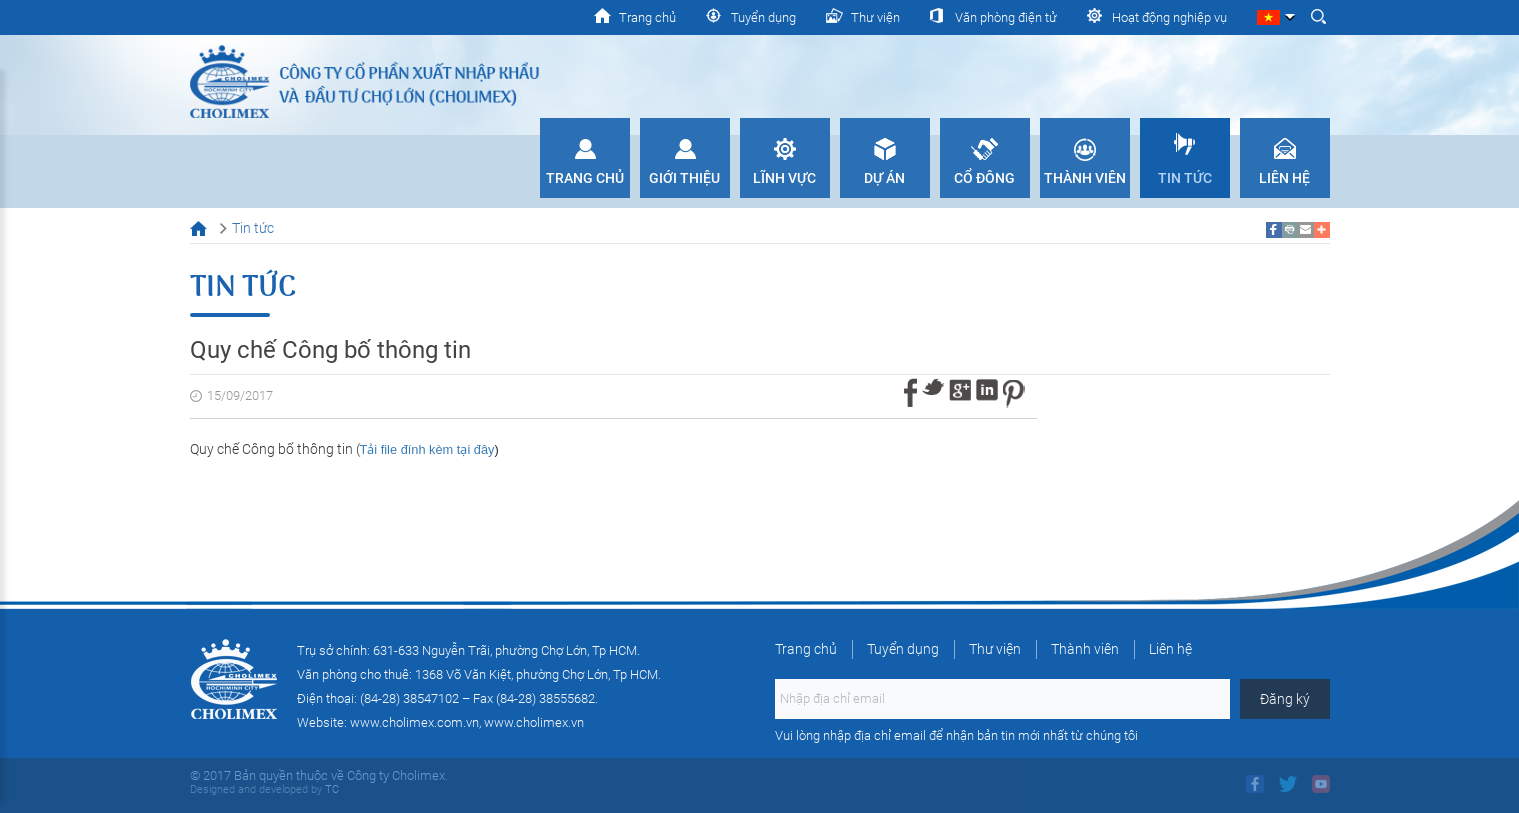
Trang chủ (585, 178)
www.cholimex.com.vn (414, 722)
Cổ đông (984, 178)
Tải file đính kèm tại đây (427, 449)
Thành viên (1085, 178)
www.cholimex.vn (534, 722)
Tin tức (1185, 178)
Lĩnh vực (784, 178)
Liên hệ (1284, 178)
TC (330, 789)
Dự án (884, 178)
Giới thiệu (684, 178)
